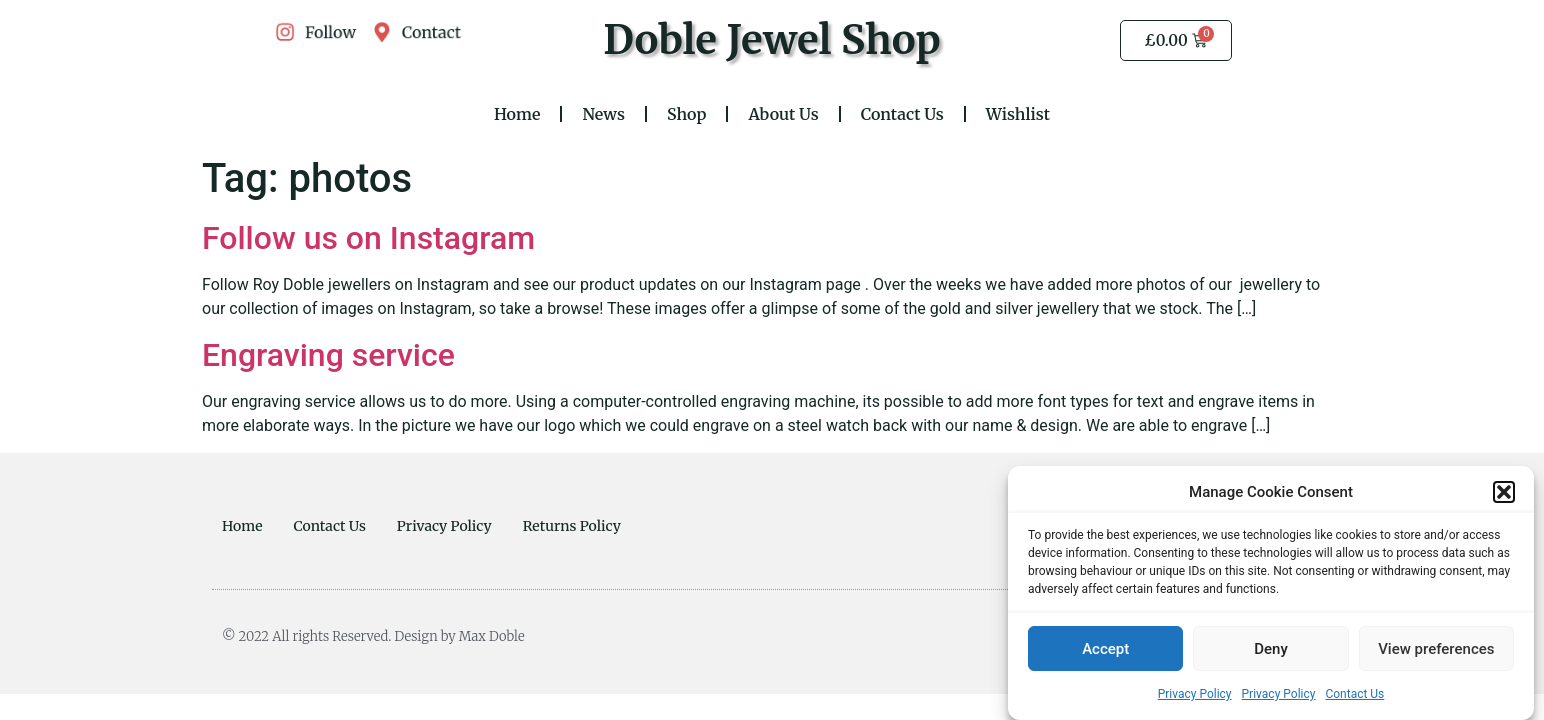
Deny (1271, 650)
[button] (1504, 493)
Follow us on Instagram (368, 238)
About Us (783, 114)
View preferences (1436, 650)
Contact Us (1354, 695)
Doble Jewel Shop (772, 40)
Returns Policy (572, 526)
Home (517, 114)
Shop (686, 114)
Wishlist (1018, 114)
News (603, 114)
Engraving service (328, 355)
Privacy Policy (1195, 695)
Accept (1105, 650)
